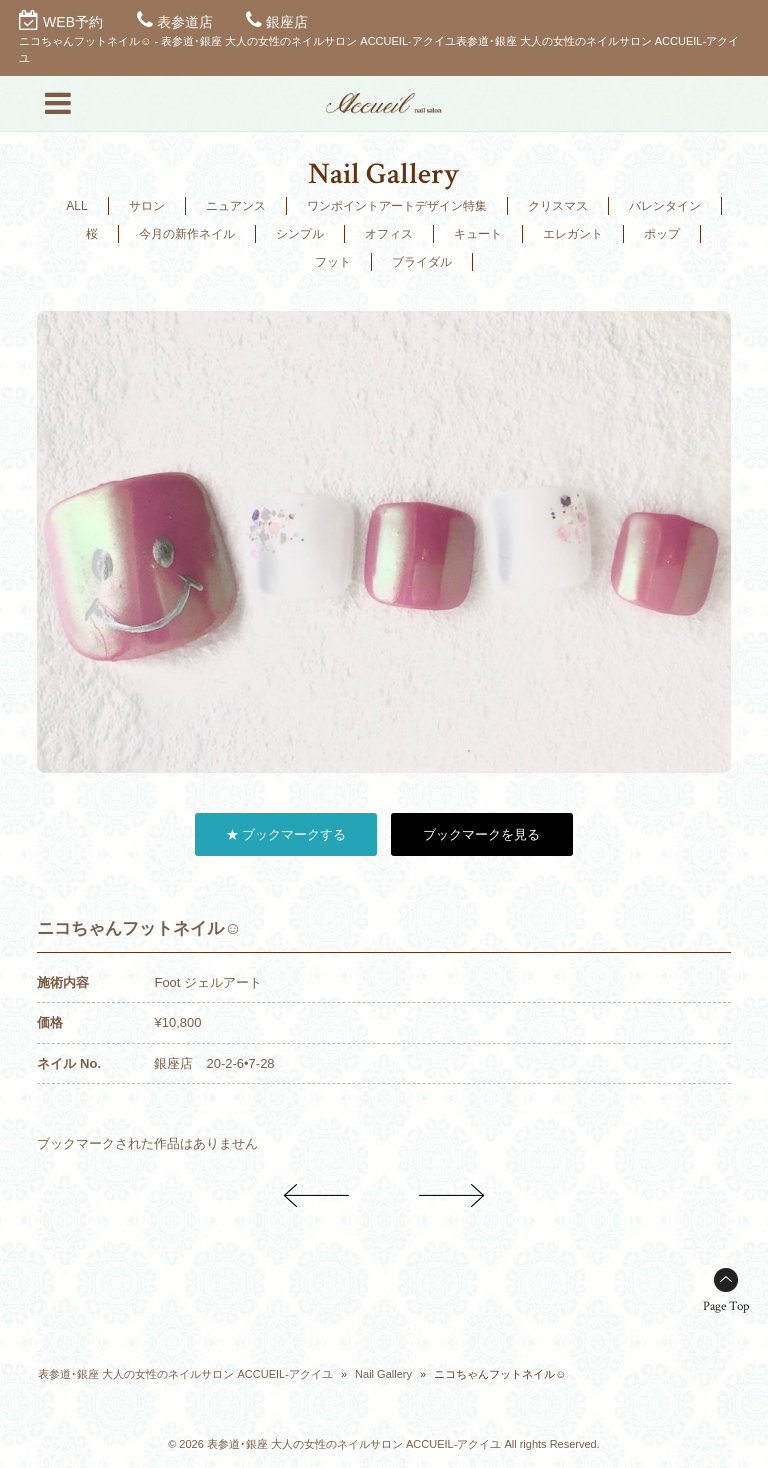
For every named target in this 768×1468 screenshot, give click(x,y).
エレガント (573, 234)
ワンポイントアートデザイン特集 (397, 206)
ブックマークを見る (481, 834)
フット (333, 262)
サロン (147, 206)
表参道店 (185, 22)
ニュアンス (236, 206)
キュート (478, 234)
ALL (76, 206)
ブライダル (422, 262)
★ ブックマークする (286, 834)
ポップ (662, 234)
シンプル (300, 234)
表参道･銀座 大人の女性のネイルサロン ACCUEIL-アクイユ (185, 1374)
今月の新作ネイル (187, 234)
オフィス (389, 234)
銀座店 (287, 22)
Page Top (726, 1306)
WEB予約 (73, 22)
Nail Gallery (383, 1374)
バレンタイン (665, 206)
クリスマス (558, 206)
